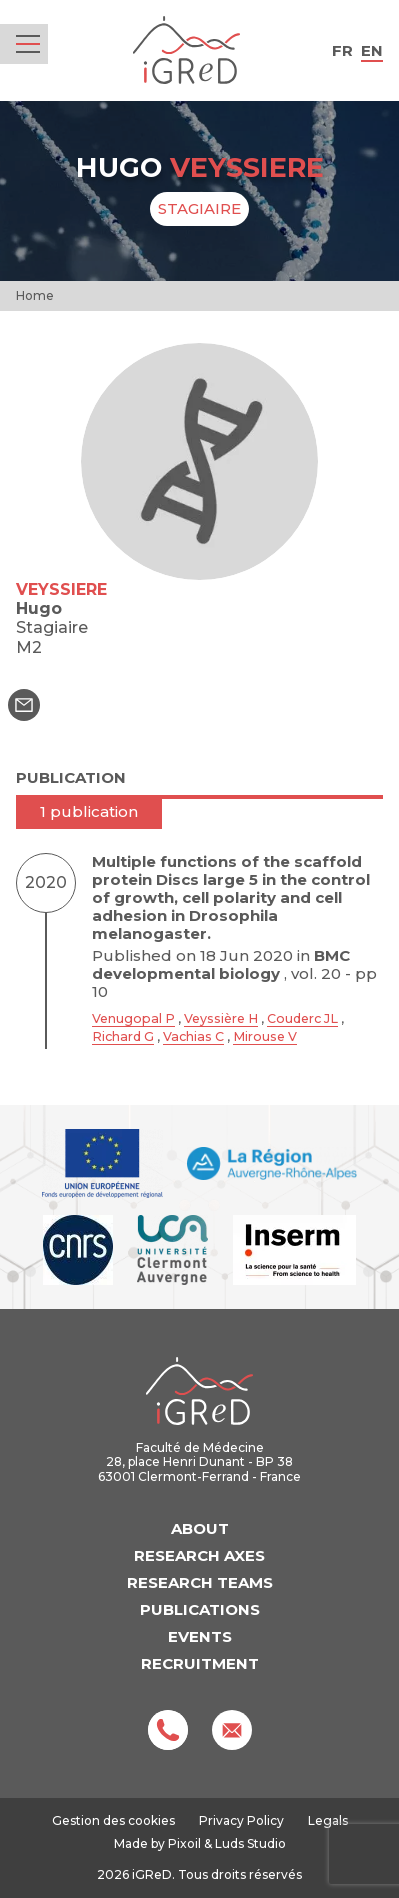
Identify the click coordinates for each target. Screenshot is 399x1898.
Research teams (200, 1582)
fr (342, 50)
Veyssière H (221, 1018)
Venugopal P (133, 1018)
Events (200, 1636)
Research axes (199, 1555)
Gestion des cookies (113, 1821)
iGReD (186, 50)
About (200, 1528)
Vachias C (193, 1036)
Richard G (123, 1036)
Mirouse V (265, 1036)
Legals (328, 1820)
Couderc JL (302, 1018)
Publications (200, 1609)
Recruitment (200, 1663)
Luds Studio (250, 1843)
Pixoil (184, 1843)
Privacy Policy (241, 1820)
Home (35, 295)
